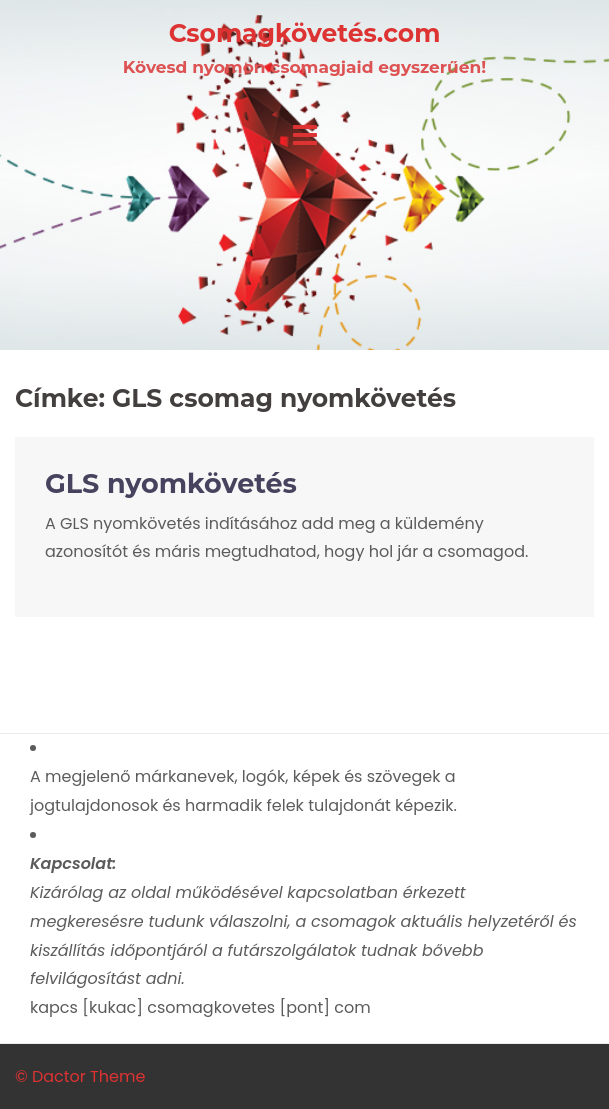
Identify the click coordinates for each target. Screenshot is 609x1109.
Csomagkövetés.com (305, 33)
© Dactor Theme (80, 1076)
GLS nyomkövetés (171, 483)
